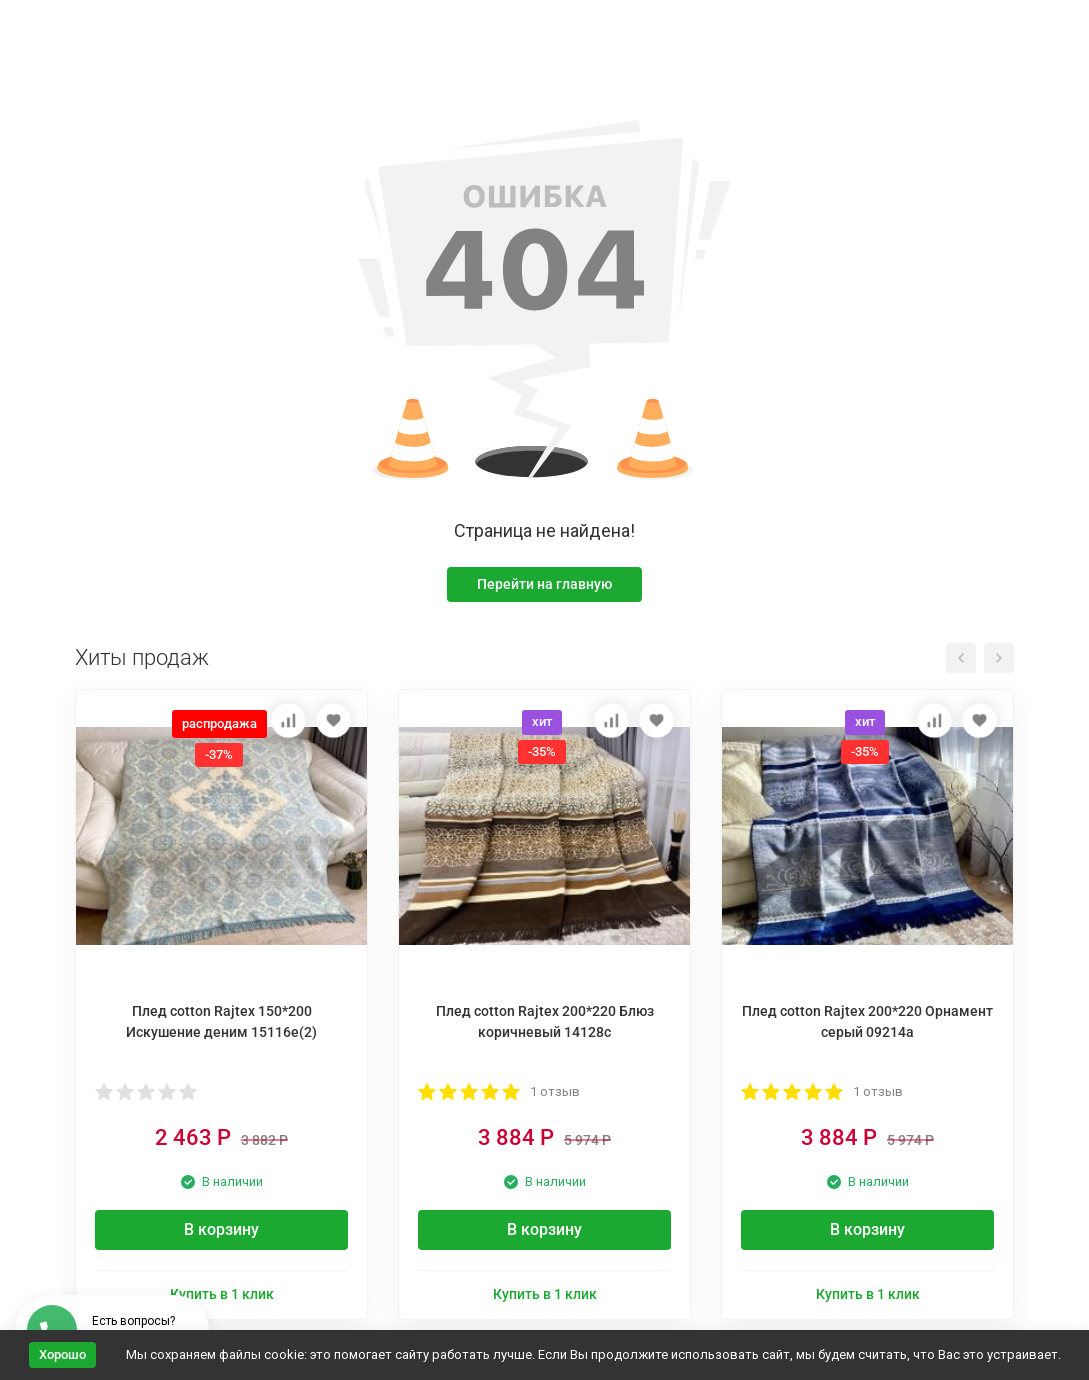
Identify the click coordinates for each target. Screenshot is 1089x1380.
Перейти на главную (544, 584)
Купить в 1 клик (222, 1294)
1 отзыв (555, 1091)
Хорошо (62, 1354)
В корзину (221, 1229)
